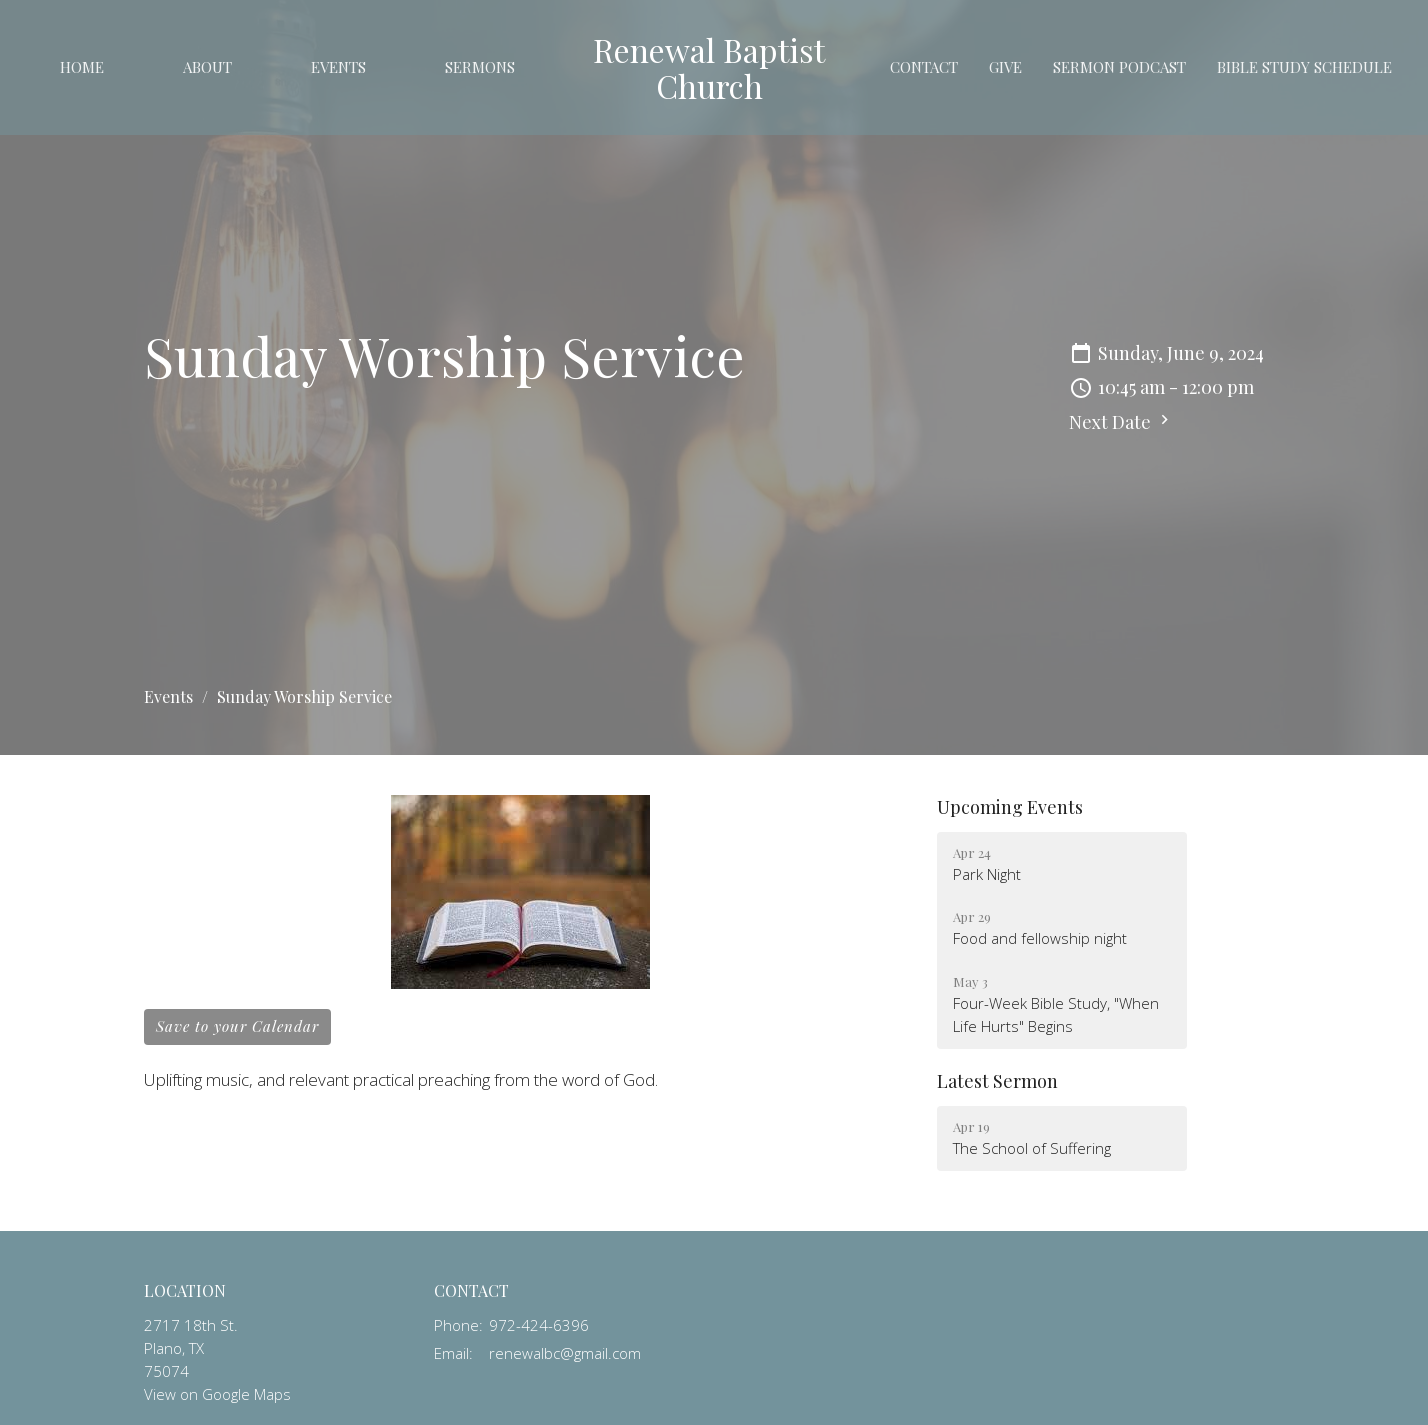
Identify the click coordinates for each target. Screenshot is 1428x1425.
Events (338, 67)
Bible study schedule (1304, 67)
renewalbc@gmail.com (565, 1353)
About (207, 67)
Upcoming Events (1010, 807)
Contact (924, 67)
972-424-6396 (539, 1325)
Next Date (1121, 422)
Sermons (480, 67)
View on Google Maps (217, 1394)
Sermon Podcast (1119, 67)
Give (1005, 67)
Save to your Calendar (237, 1026)
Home (82, 67)
